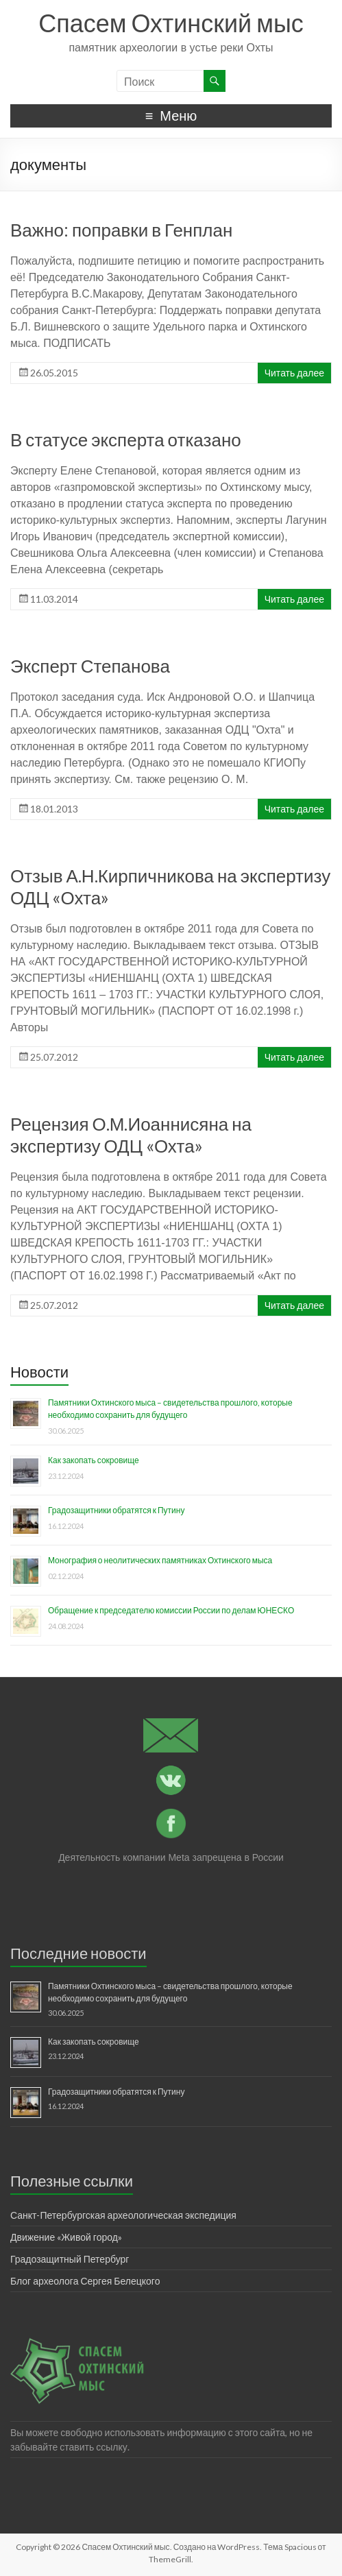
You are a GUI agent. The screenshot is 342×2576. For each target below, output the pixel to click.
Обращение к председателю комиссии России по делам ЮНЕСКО (171, 1610)
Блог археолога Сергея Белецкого (85, 2281)
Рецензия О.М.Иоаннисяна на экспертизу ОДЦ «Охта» (131, 1135)
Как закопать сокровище (93, 1460)
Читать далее (294, 372)
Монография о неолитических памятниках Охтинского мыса (160, 1560)
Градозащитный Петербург (69, 2259)
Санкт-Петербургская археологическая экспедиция (123, 2215)
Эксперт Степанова (90, 666)
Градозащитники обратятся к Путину (116, 1510)
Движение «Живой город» (66, 2237)
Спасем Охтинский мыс (171, 23)
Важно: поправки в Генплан (121, 230)
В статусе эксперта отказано (125, 439)
